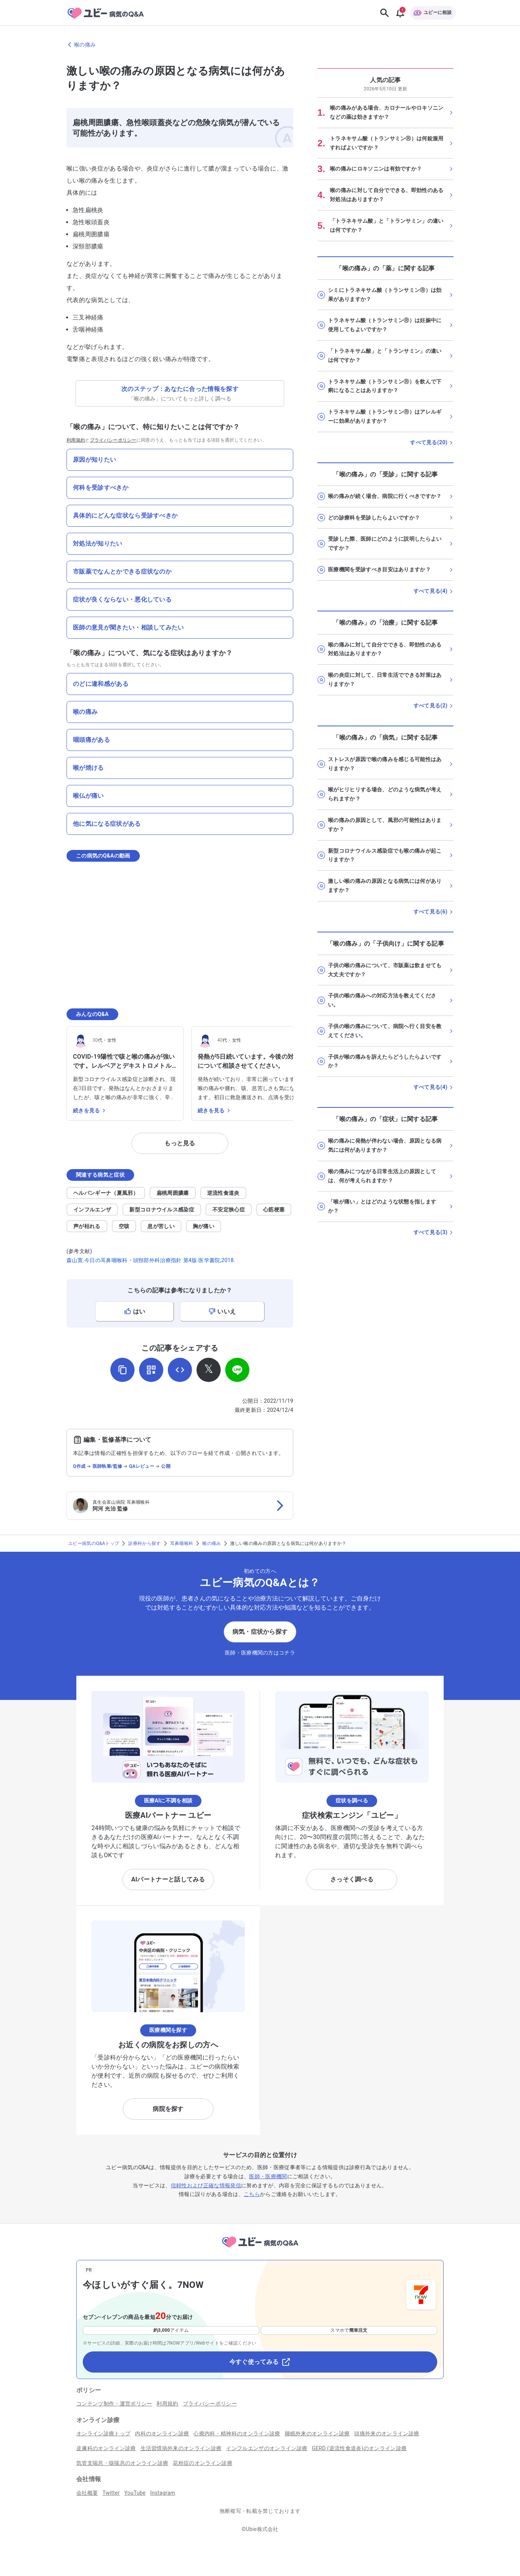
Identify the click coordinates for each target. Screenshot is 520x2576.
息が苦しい (161, 1226)
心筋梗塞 (274, 1210)
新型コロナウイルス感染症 (161, 1210)
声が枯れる (87, 1226)
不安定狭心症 (228, 1210)
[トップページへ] (260, 2248)
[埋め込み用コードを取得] (180, 1370)
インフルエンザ (92, 1210)
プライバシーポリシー (113, 440)
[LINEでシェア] (237, 1370)
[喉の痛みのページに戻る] (260, 44)
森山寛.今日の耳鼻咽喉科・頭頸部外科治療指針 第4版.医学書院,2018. (151, 1260)
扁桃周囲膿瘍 (172, 1193)
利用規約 (76, 440)
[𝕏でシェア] (209, 1370)
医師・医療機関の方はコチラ (260, 1653)
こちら (252, 2194)
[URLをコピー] (122, 1370)
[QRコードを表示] (151, 1370)
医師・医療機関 (268, 2176)
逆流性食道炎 (223, 1193)
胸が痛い (203, 1226)
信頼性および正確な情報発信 (206, 2185)
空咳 (124, 1226)
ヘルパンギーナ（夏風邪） (105, 1193)
